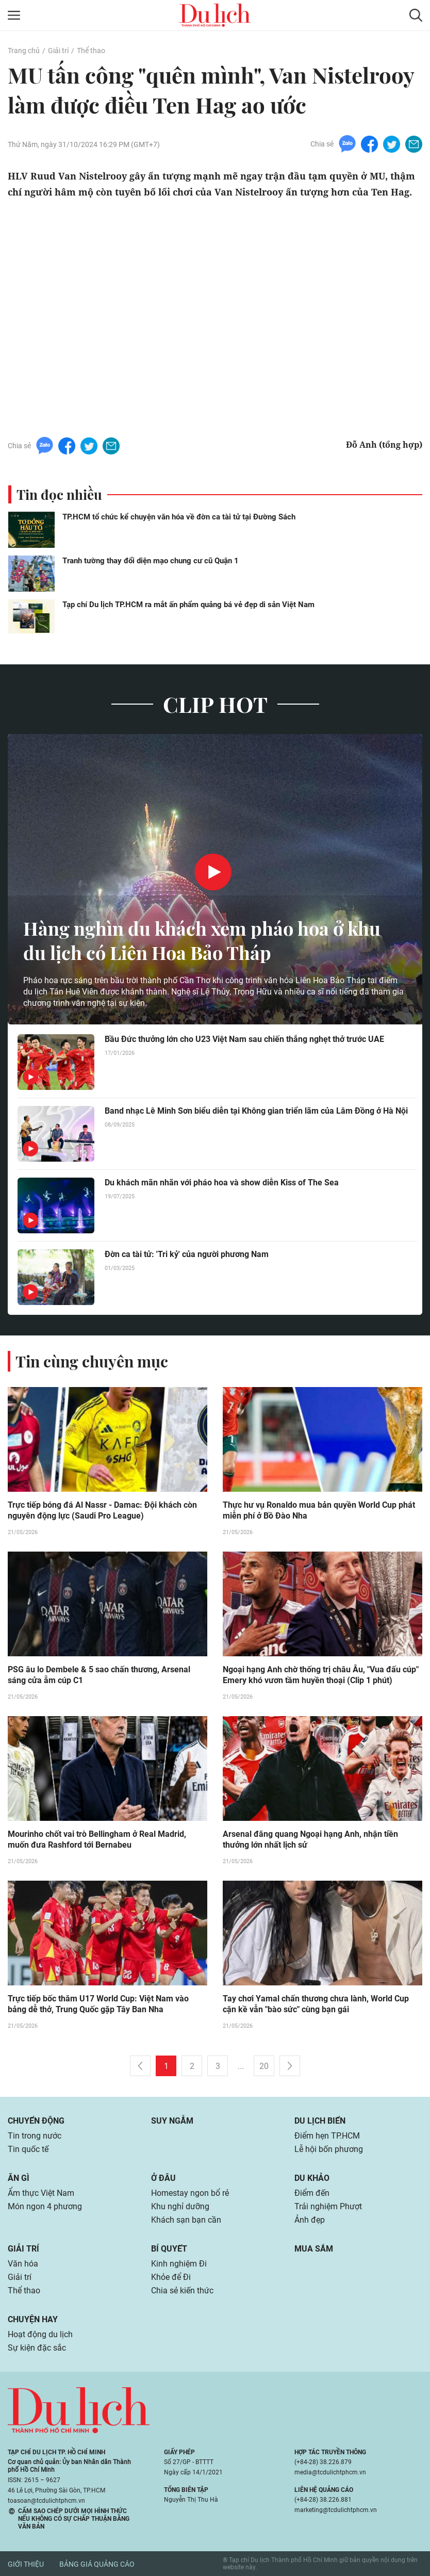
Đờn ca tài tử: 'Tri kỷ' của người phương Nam (187, 1254)
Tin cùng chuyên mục (91, 1361)
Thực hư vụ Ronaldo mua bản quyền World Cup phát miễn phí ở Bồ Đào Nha (319, 1510)
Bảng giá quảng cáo (97, 2564)
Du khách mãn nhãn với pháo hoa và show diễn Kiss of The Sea (222, 1182)
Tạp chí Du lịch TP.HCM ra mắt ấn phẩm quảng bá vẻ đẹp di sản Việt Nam (188, 604)
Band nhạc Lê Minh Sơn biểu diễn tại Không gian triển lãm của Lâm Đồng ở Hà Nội (256, 1111)
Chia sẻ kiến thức (182, 2290)
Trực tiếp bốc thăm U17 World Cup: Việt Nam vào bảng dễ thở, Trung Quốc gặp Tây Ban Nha (98, 2004)
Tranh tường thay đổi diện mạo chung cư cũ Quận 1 (150, 560)
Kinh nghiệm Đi (179, 2264)
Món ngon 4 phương (45, 2206)
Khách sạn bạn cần (186, 2220)
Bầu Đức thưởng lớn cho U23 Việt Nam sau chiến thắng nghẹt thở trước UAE (244, 1039)
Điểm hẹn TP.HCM (327, 2136)
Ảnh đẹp (309, 2220)
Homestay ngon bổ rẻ (190, 2193)
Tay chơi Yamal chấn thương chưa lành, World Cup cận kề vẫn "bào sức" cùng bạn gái (316, 2004)
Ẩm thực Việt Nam (41, 2193)
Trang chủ (24, 50)
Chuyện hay (33, 2319)
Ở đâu (163, 2178)
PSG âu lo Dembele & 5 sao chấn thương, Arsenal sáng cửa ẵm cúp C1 (99, 1675)
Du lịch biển (319, 2121)
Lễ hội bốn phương (328, 2149)
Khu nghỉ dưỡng (180, 2206)
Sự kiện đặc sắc (37, 2348)
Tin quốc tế (28, 2149)
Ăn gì (18, 2178)
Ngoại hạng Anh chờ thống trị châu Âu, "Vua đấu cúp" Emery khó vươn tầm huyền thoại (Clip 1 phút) (321, 1675)
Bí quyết (169, 2249)
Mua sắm (313, 2249)
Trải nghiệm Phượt (328, 2206)
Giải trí (58, 50)
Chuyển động (36, 2121)
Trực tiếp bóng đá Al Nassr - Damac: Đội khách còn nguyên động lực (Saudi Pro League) (102, 1510)
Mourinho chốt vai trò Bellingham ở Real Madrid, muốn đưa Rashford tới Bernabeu (97, 1839)
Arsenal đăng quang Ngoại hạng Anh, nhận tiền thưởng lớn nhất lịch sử (310, 1839)
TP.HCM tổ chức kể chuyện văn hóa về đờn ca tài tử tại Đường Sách (178, 516)
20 (264, 2066)
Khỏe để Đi (171, 2277)
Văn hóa (23, 2264)
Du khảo (311, 2178)
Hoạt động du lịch (40, 2334)
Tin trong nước (34, 2136)
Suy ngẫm (172, 2121)
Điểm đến (311, 2193)
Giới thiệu (26, 2564)
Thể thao (91, 50)
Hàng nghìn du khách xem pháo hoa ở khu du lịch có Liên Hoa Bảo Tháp (202, 940)
